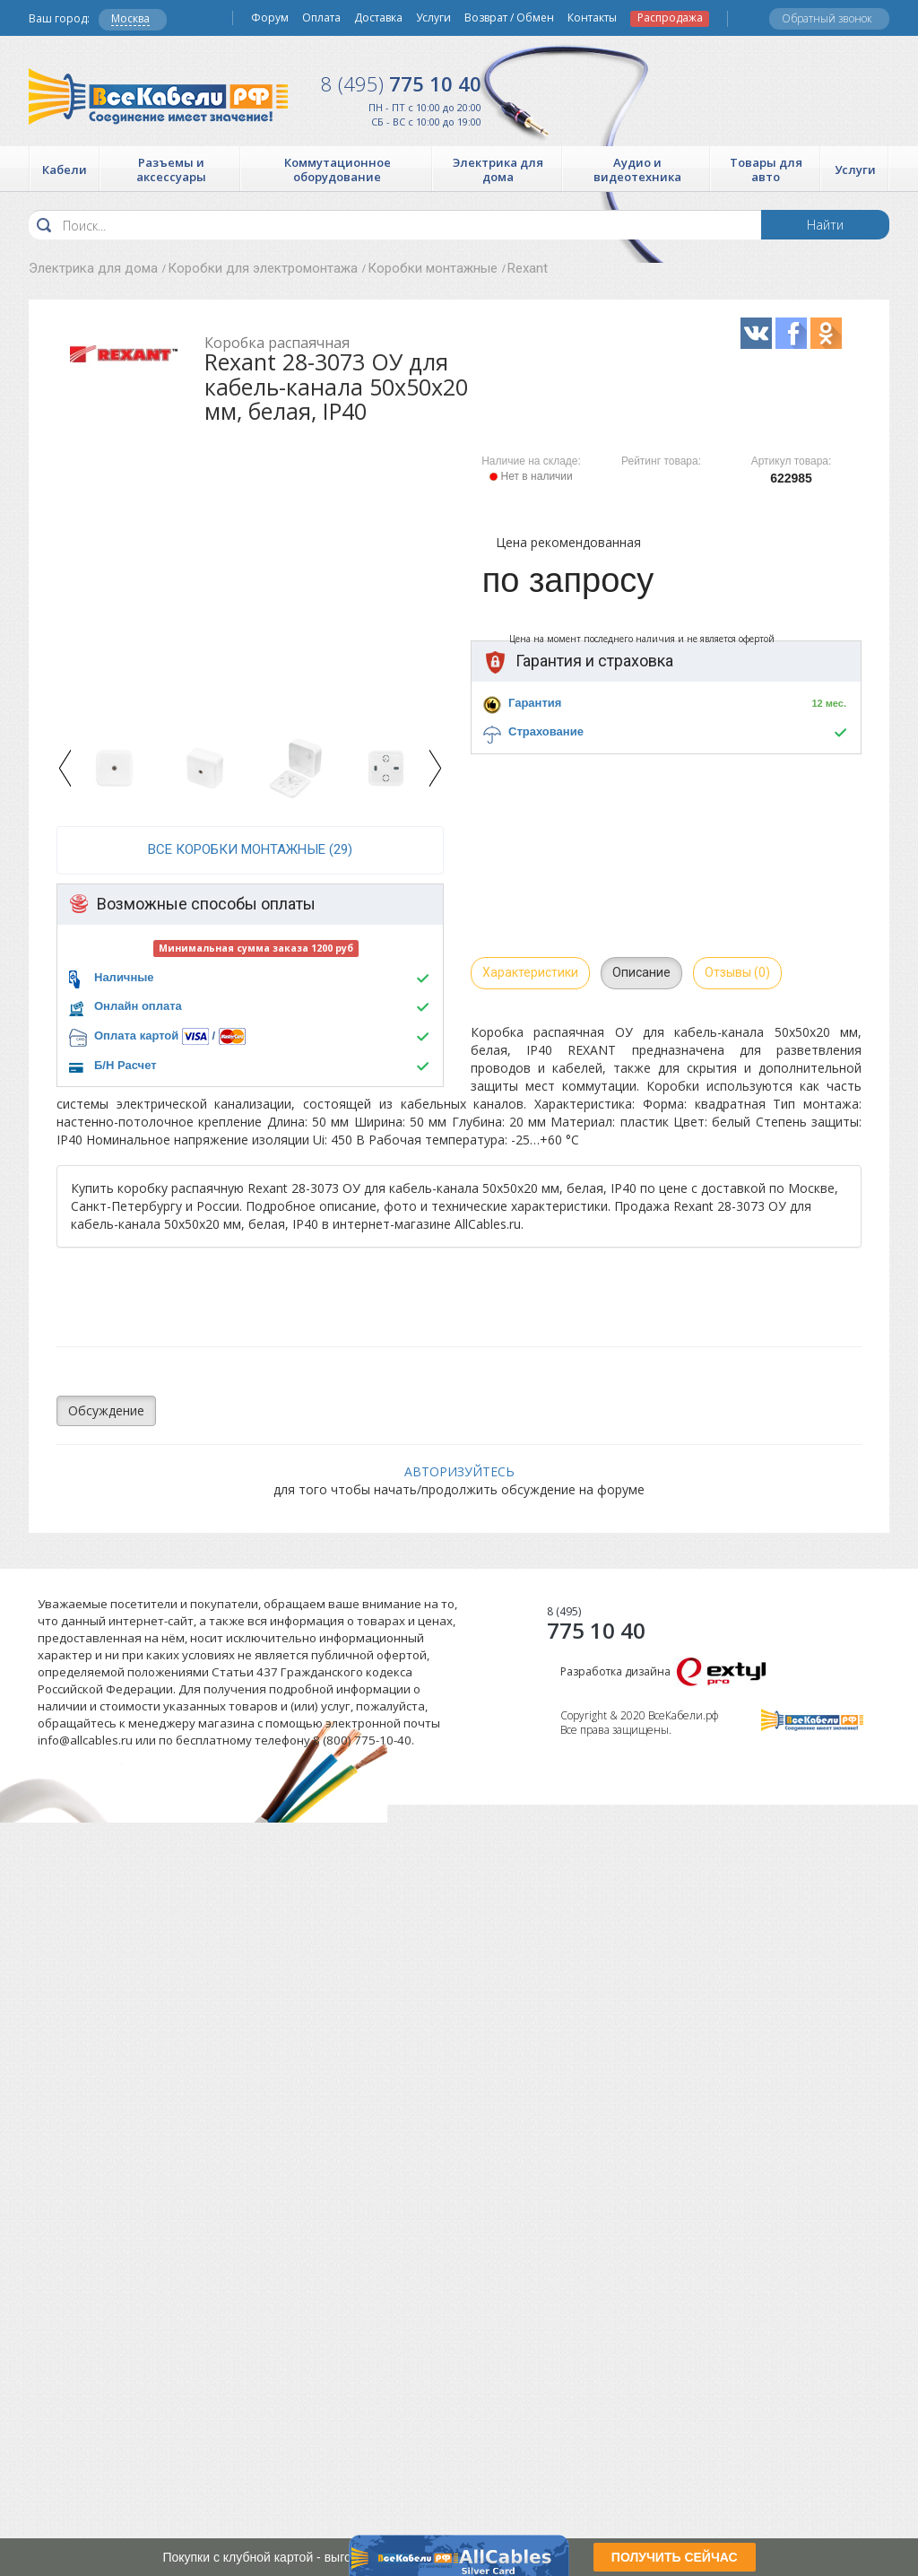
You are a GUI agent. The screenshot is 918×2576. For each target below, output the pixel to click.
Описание (641, 972)
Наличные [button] (124, 977)
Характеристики (530, 972)
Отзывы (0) (737, 972)
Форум (270, 18)
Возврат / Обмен (509, 18)
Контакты (592, 18)
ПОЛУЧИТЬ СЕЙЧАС (674, 2557)
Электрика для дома (93, 268)
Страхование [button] (546, 731)
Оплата (321, 18)
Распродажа (670, 18)
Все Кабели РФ (158, 96)
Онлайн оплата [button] (138, 1006)
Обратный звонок (827, 18)
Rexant (527, 268)
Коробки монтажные (433, 268)
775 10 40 (401, 83)
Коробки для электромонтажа (263, 268)
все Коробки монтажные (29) (250, 849)
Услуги (433, 18)
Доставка (378, 18)
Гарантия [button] (534, 702)
